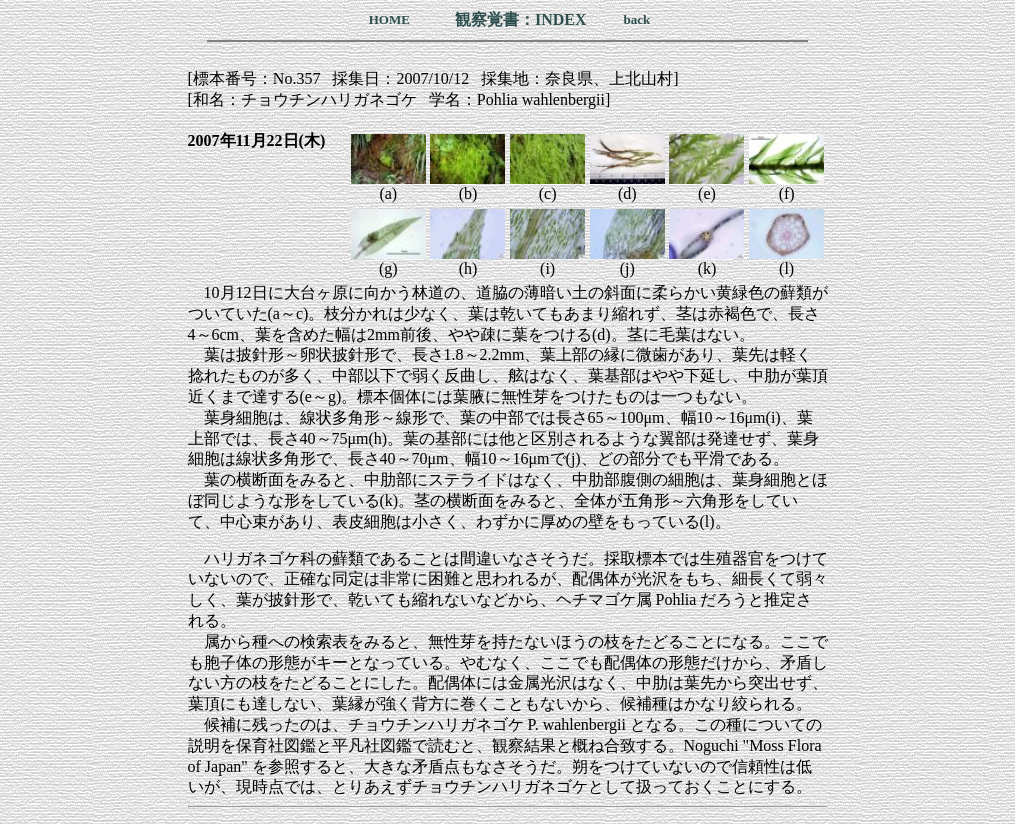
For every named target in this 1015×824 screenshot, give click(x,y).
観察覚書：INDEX (521, 19)
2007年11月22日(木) (257, 140)
